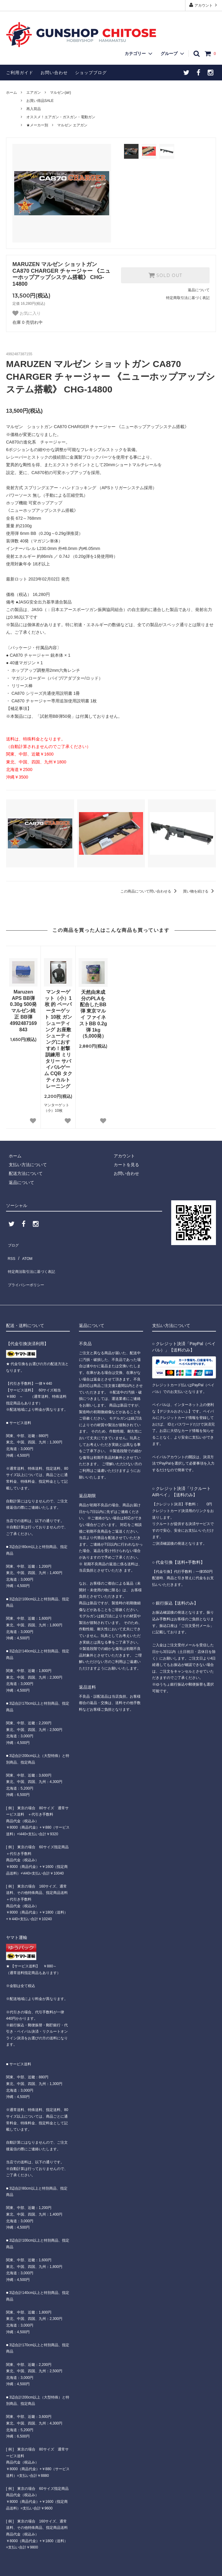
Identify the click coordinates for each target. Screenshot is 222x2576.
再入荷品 (33, 109)
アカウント (204, 5)
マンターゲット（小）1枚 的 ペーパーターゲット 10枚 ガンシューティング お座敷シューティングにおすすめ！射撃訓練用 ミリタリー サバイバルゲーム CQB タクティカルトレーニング (58, 1039)
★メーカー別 (37, 125)
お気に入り (26, 313)
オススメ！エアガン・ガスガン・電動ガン (60, 117)
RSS (10, 1252)
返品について (199, 290)
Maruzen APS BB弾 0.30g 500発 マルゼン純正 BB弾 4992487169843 (23, 1010)
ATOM (24, 1252)
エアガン (33, 92)
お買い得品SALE (40, 101)
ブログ (12, 1243)
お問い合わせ (54, 72)
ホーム (11, 92)
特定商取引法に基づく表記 (188, 298)
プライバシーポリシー (27, 1270)
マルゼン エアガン (72, 125)
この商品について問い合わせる (149, 891)
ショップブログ (91, 72)
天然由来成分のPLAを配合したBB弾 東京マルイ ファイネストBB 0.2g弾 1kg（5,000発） (93, 1014)
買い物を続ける (199, 891)
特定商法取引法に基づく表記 (33, 1261)
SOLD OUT (165, 275)
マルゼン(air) (60, 92)
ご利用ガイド (19, 72)
